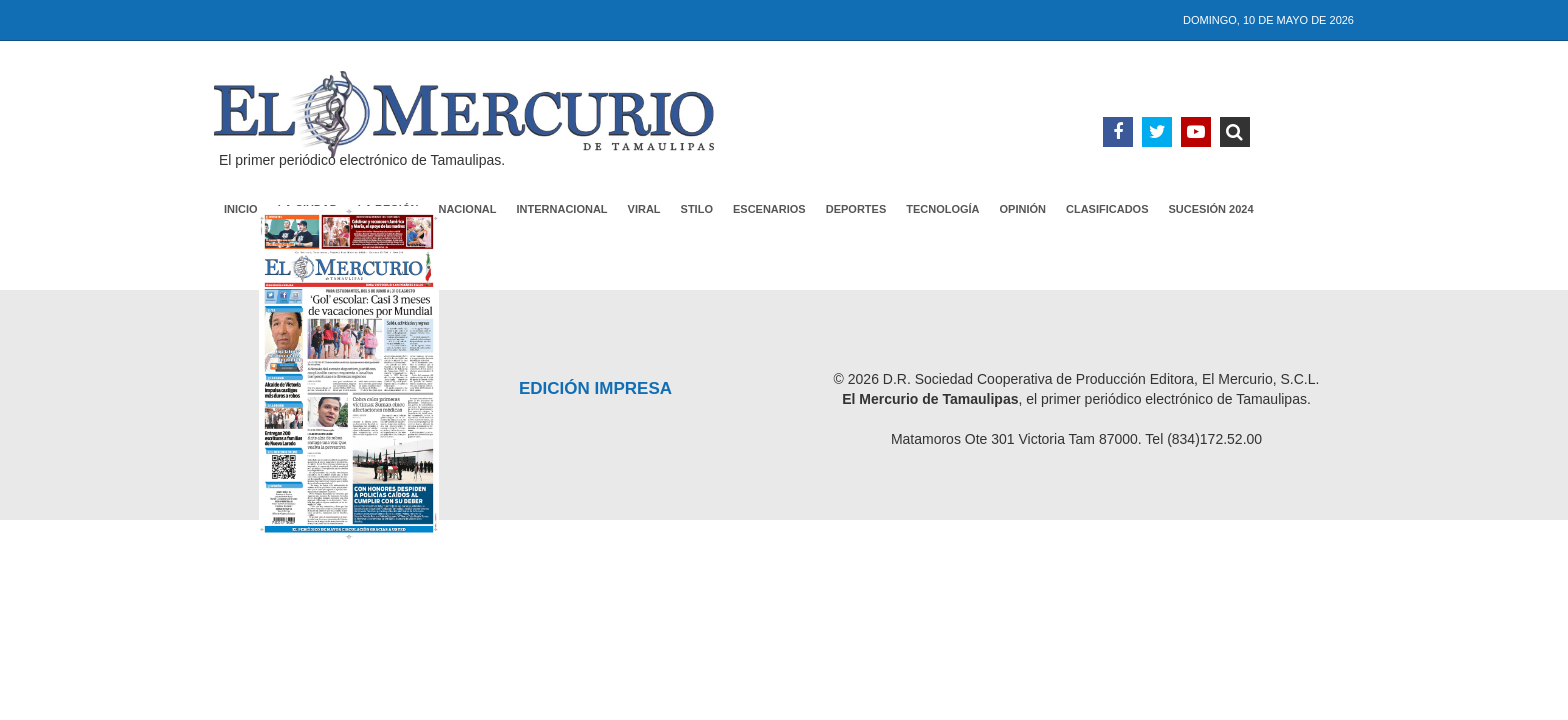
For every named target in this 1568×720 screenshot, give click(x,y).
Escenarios (769, 209)
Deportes (856, 209)
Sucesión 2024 (1211, 209)
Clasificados (1107, 209)
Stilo (697, 209)
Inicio (241, 209)
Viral (644, 209)
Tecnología (942, 209)
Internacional (562, 209)
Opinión (1023, 209)
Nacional (467, 209)
